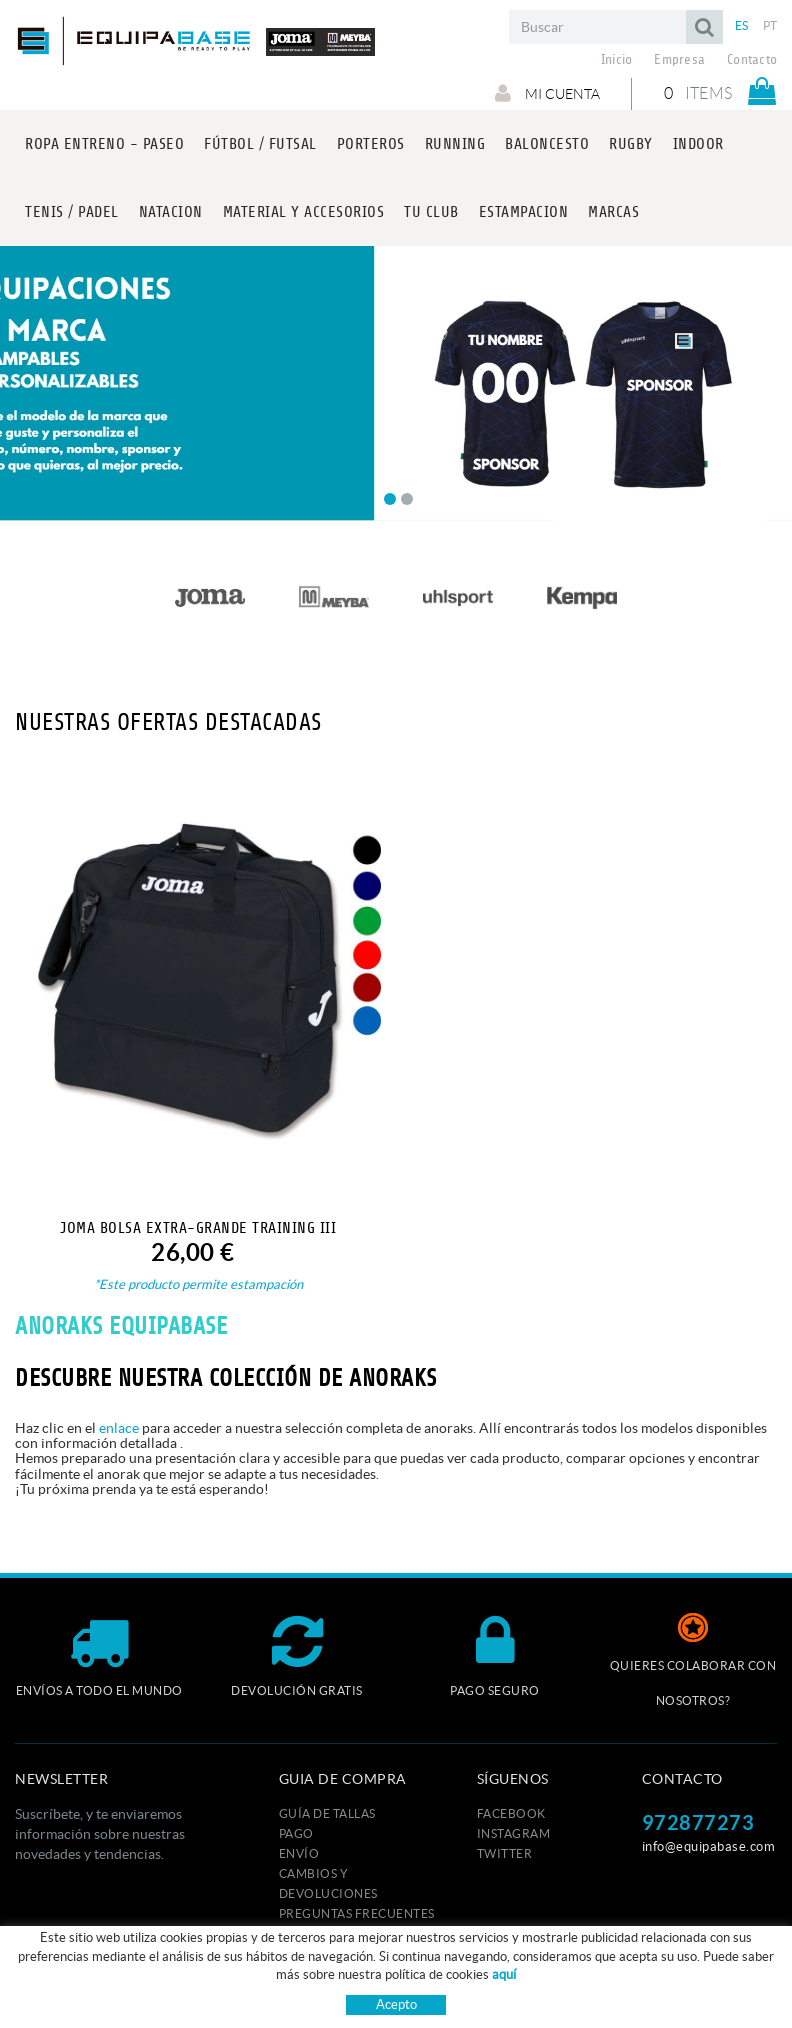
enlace (119, 1428)
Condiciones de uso (490, 1980)
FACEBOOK (511, 1813)
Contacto (752, 60)
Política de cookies (284, 1980)
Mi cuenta (546, 93)
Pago (296, 1833)
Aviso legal (387, 1980)
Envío (299, 1853)
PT (770, 25)
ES (742, 25)
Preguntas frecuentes (357, 1913)
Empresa (679, 60)
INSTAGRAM (514, 1833)
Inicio (617, 60)
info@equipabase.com (709, 1846)
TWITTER (505, 1853)
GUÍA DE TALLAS (327, 1813)
